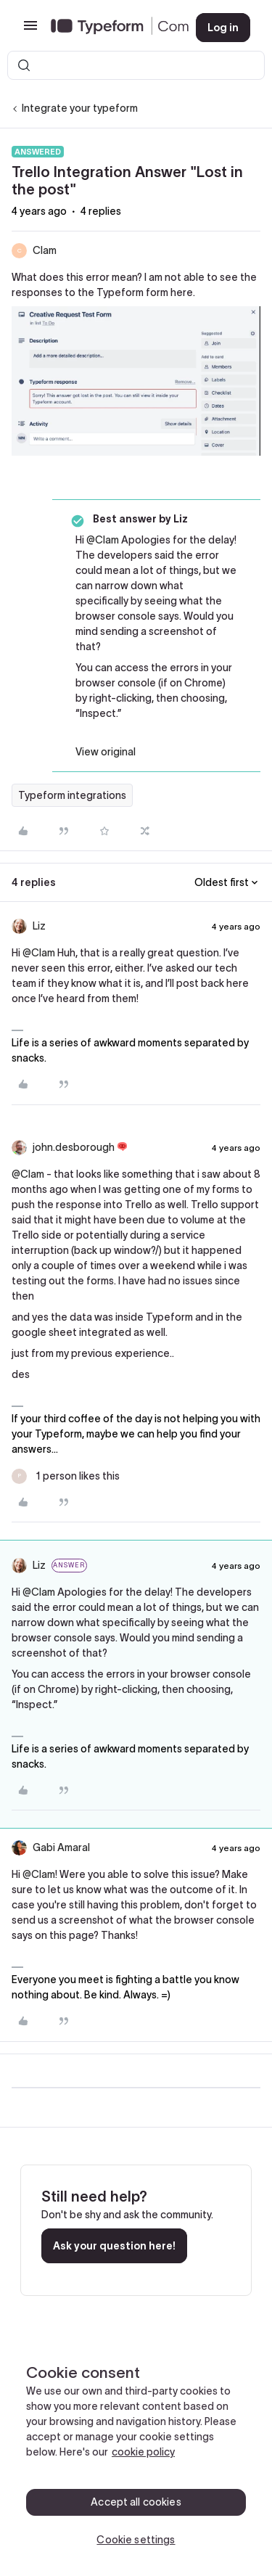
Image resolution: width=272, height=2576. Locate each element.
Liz (39, 926)
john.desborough (74, 1147)
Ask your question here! (114, 2246)
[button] (30, 30)
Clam (45, 250)
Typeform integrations (72, 795)
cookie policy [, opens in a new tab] (143, 2452)
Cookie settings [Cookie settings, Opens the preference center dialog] (135, 2540)
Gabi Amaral (61, 1847)
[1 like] (66, 1476)
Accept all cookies (136, 2502)
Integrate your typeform (80, 108)
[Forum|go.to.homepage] (112, 27)
